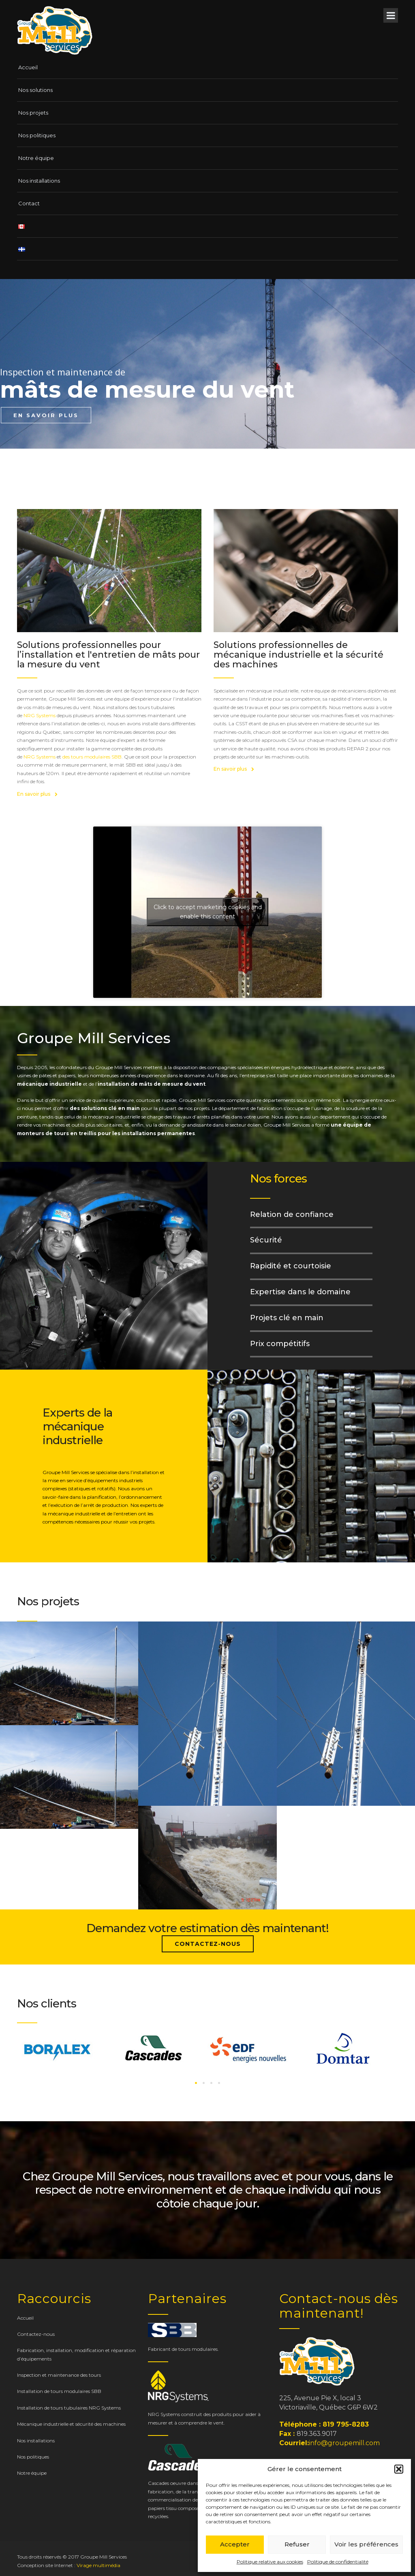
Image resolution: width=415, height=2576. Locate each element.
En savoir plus (37, 794)
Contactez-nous (208, 1943)
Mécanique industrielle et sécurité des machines (71, 2424)
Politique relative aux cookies (270, 2562)
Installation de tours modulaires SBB (59, 2391)
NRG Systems (40, 715)
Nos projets (33, 112)
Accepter (235, 2544)
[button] (399, 2469)
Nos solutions (35, 90)
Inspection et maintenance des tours (59, 2375)
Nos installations (39, 180)
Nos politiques (37, 135)
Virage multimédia (98, 2565)
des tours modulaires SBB (92, 757)
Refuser (297, 2544)
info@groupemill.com (344, 2443)
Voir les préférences (366, 2544)
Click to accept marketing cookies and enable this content (208, 911)
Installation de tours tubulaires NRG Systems (69, 2408)
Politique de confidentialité (337, 2562)
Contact (29, 203)
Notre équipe (36, 158)
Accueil (28, 67)
